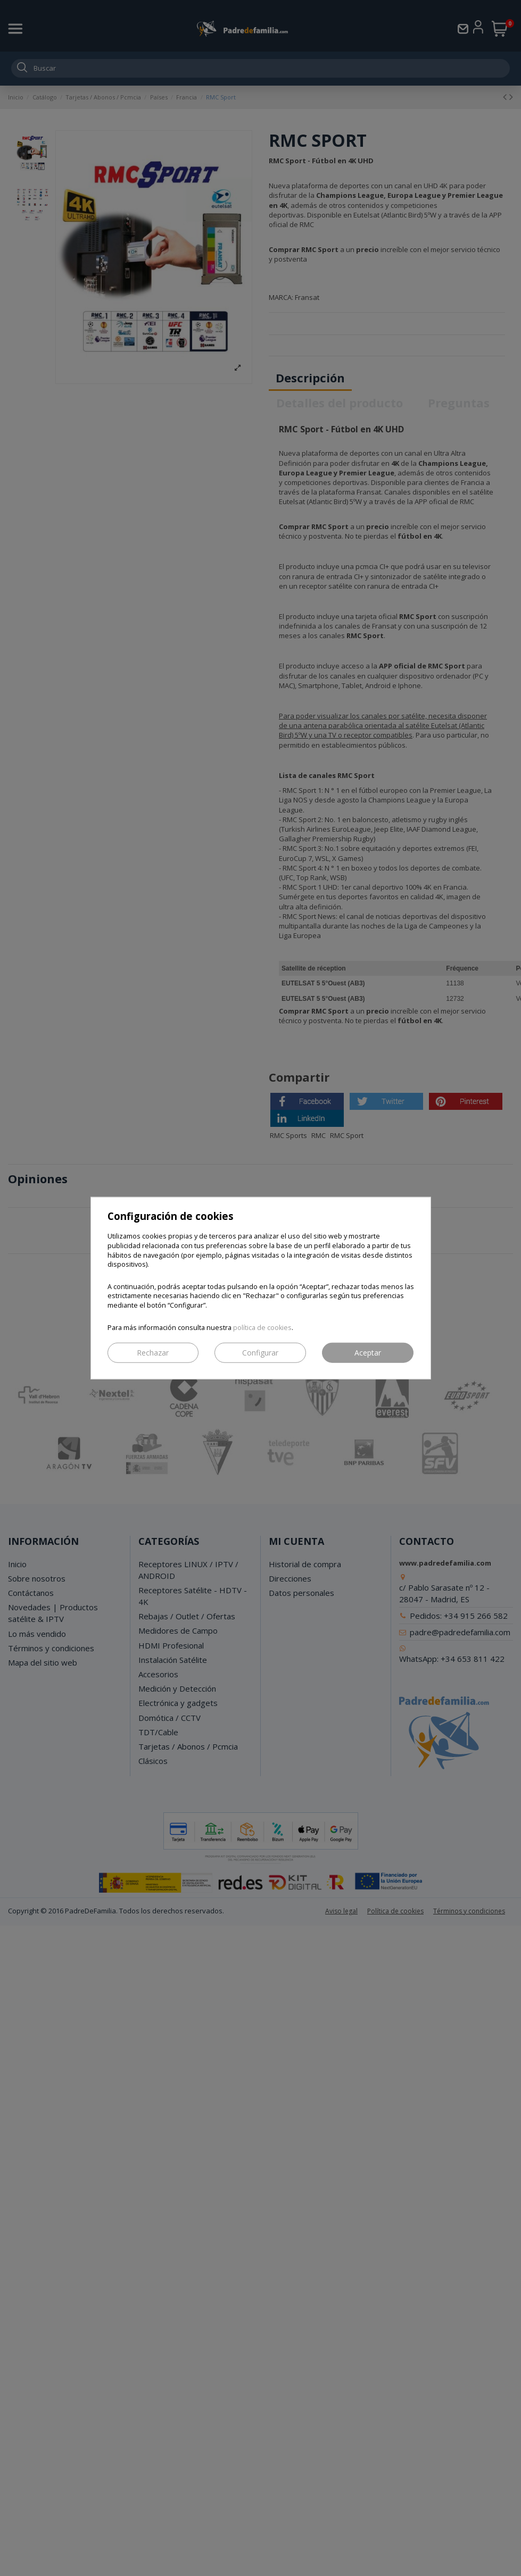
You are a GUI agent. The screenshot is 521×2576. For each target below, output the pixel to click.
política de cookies (262, 1327)
